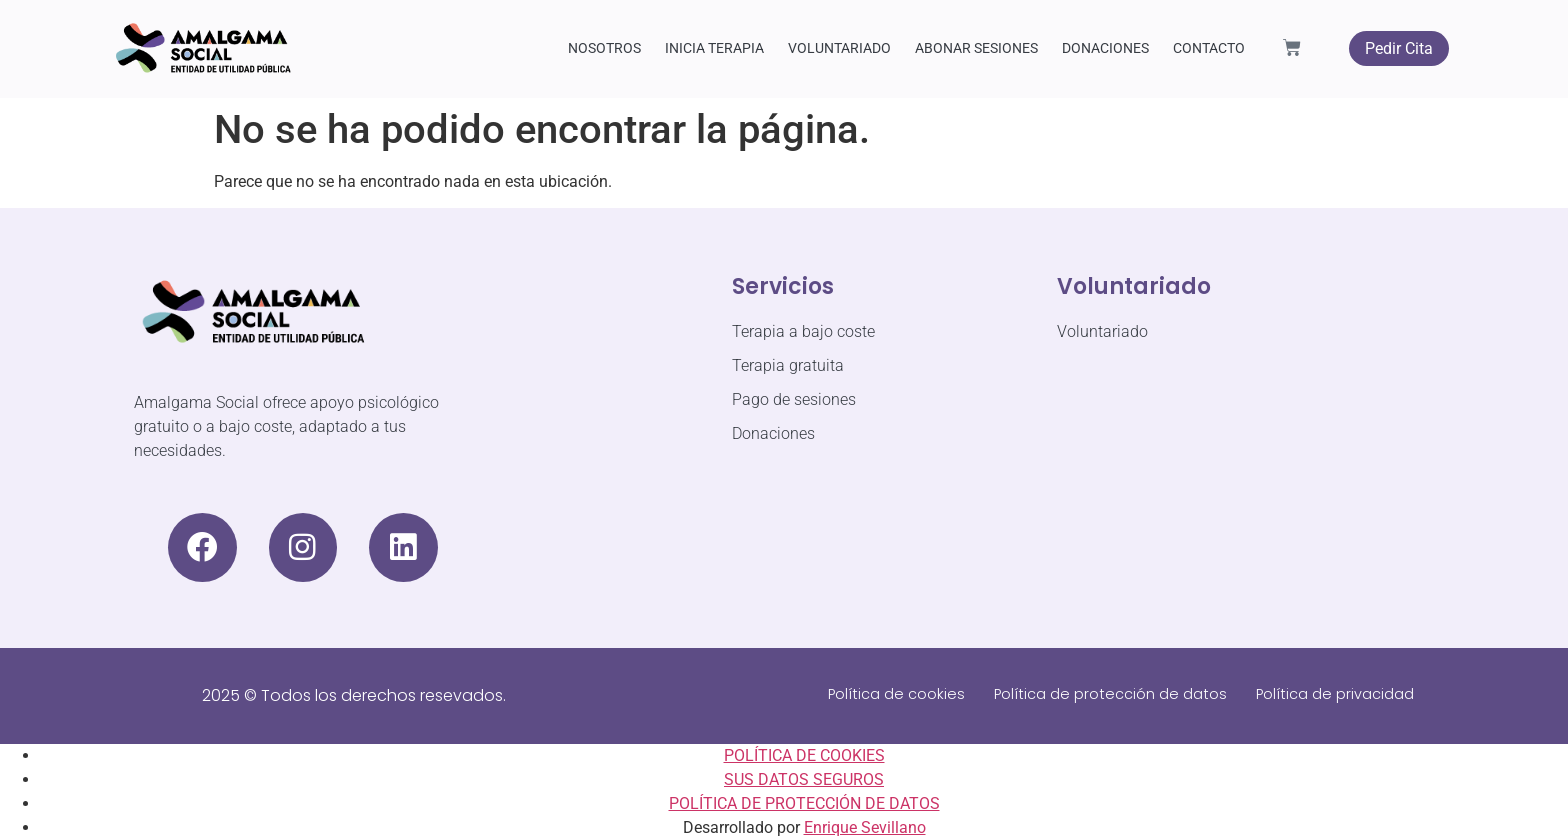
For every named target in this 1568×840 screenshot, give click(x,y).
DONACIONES (1105, 48)
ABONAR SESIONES (976, 48)
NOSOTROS (604, 48)
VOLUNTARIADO (839, 48)
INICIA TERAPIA (714, 48)
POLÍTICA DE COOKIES (804, 755)
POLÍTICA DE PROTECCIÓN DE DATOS (804, 803)
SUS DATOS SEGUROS (804, 779)
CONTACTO (1209, 48)
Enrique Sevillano (865, 827)
